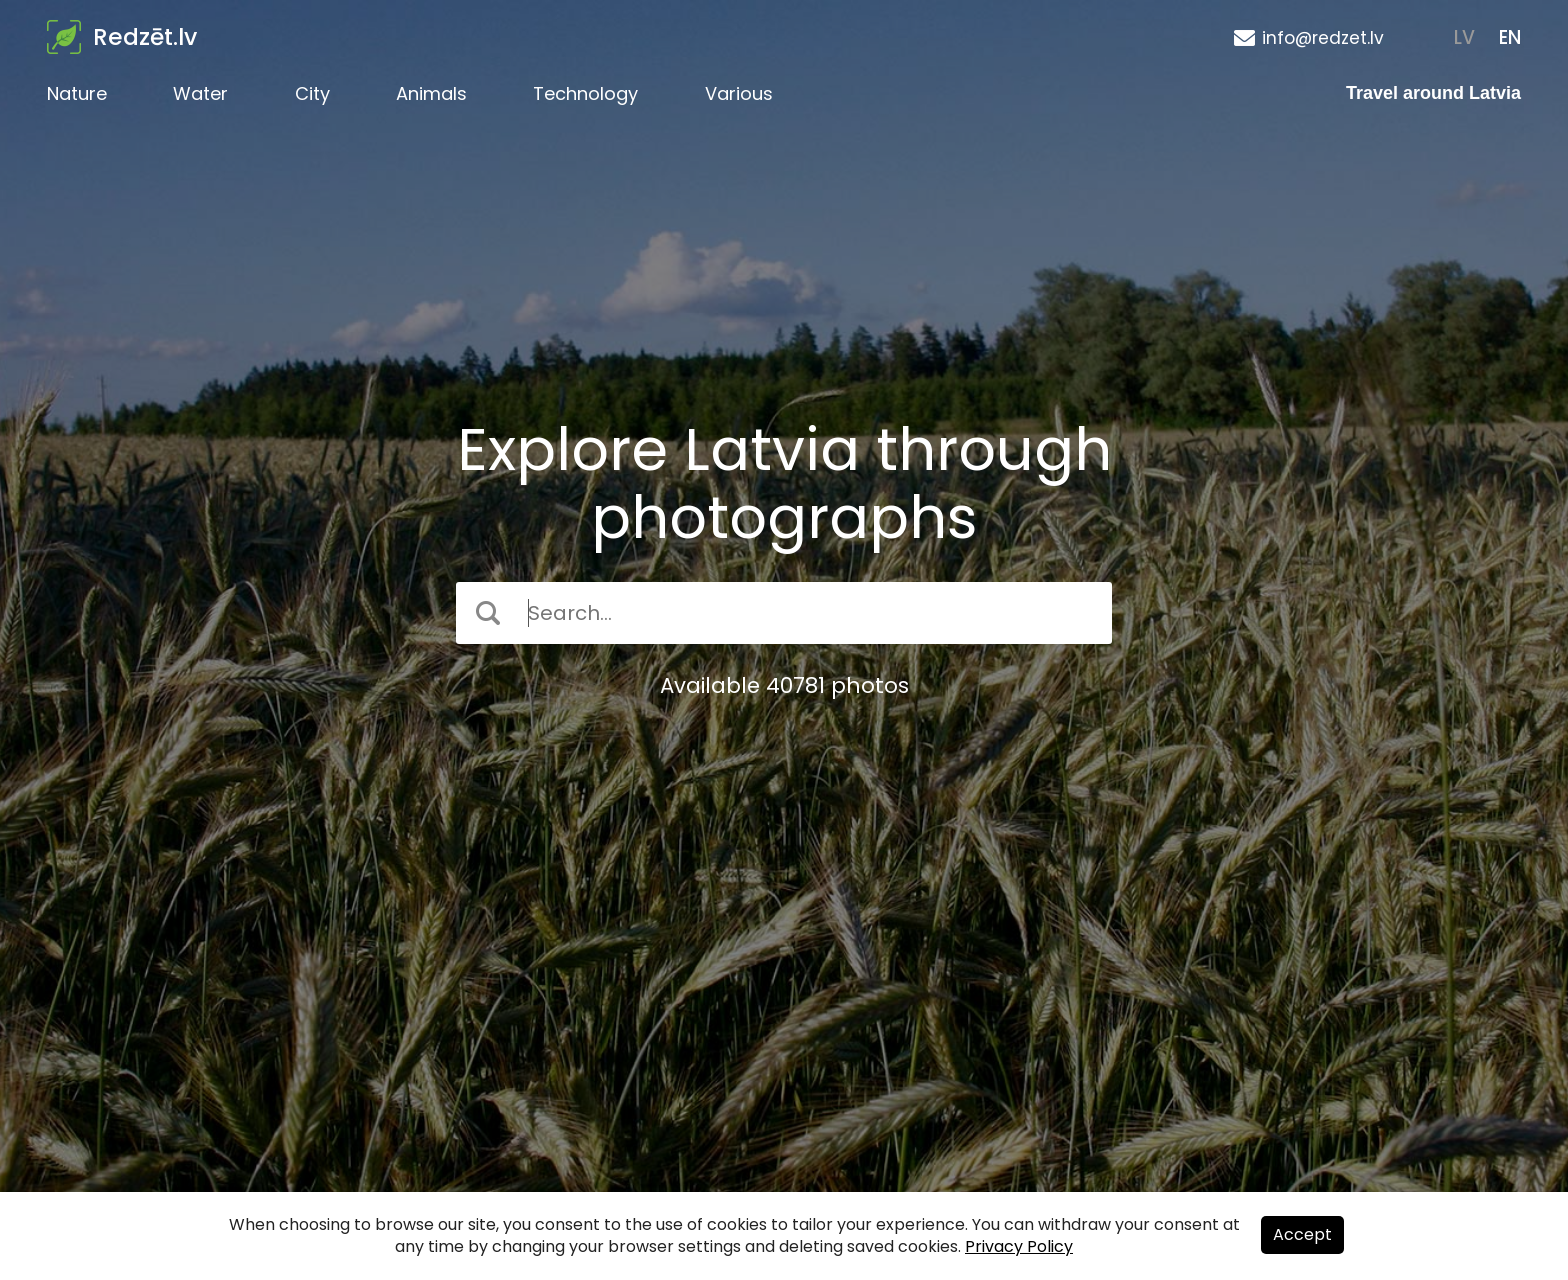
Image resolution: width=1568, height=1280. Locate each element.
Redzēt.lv (145, 37)
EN (1510, 37)
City (312, 93)
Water (200, 93)
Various (739, 93)
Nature (77, 93)
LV (1464, 37)
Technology (585, 93)
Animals (431, 93)
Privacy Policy (1019, 1246)
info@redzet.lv (1323, 38)
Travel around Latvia (1433, 93)
